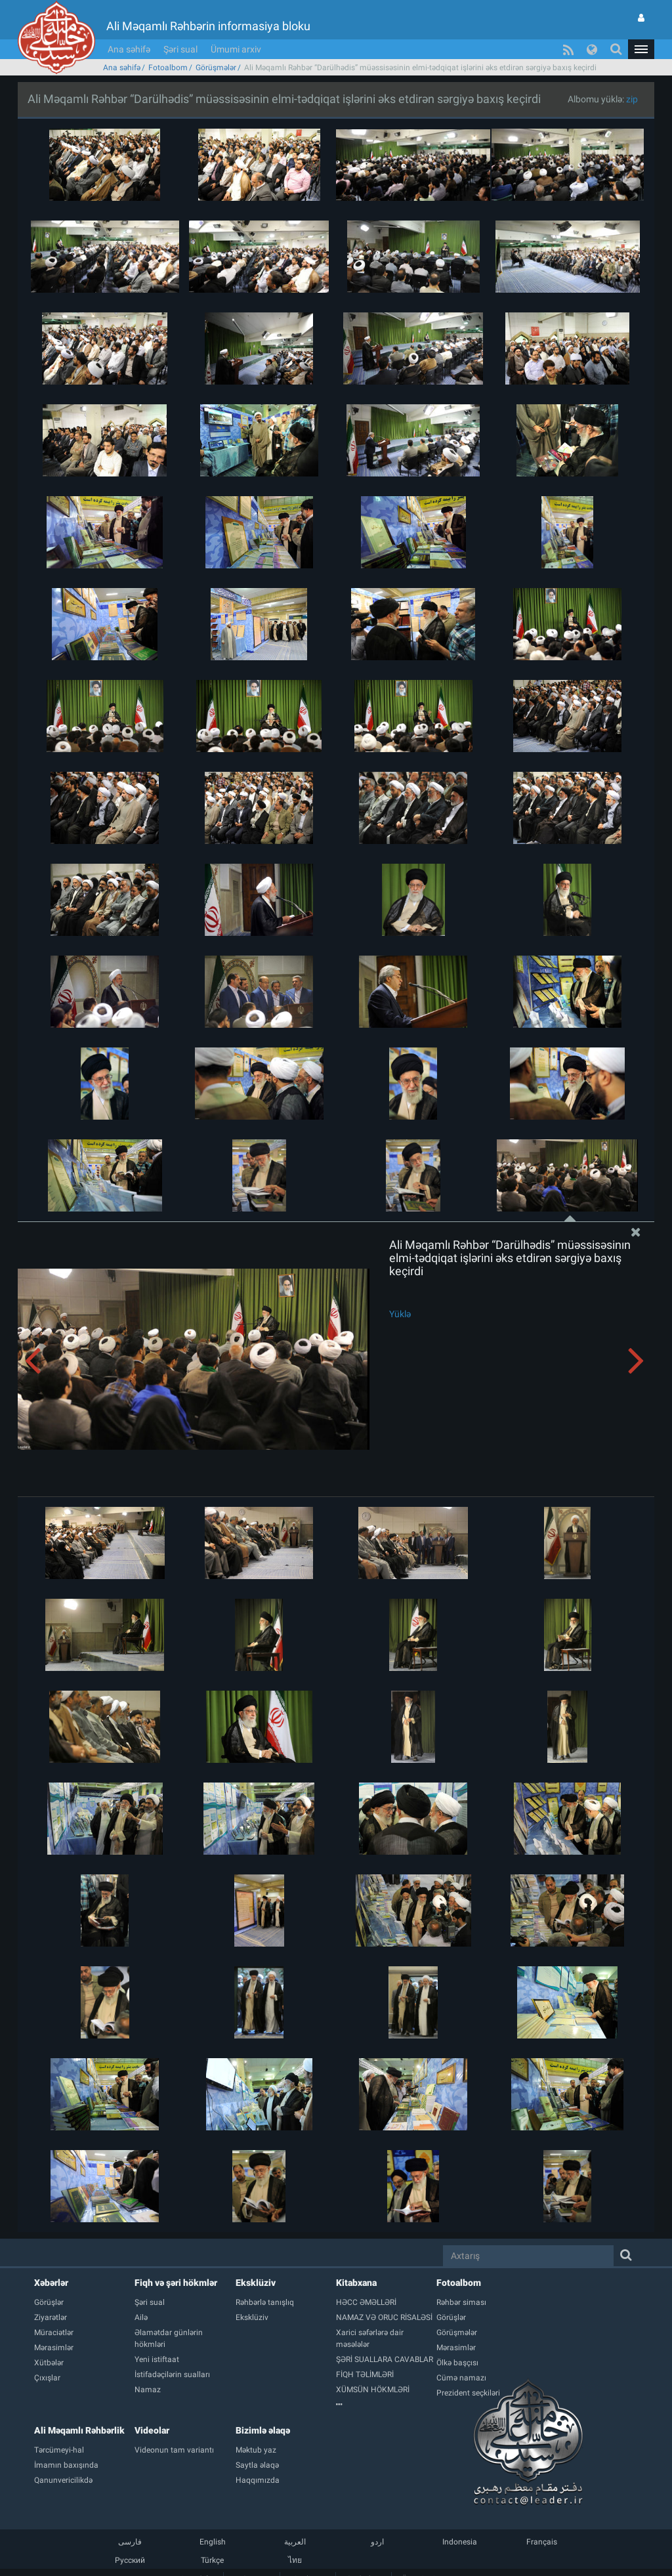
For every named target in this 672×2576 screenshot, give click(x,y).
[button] (641, 49)
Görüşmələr (216, 67)
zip (632, 99)
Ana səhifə (129, 49)
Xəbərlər (51, 2282)
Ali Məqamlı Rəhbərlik (79, 2430)
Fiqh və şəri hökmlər (176, 2282)
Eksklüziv (256, 2282)
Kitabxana (356, 2282)
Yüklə (400, 1314)
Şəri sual (180, 49)
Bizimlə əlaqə (263, 2430)
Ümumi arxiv (236, 49)
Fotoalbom (168, 67)
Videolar (152, 2430)
